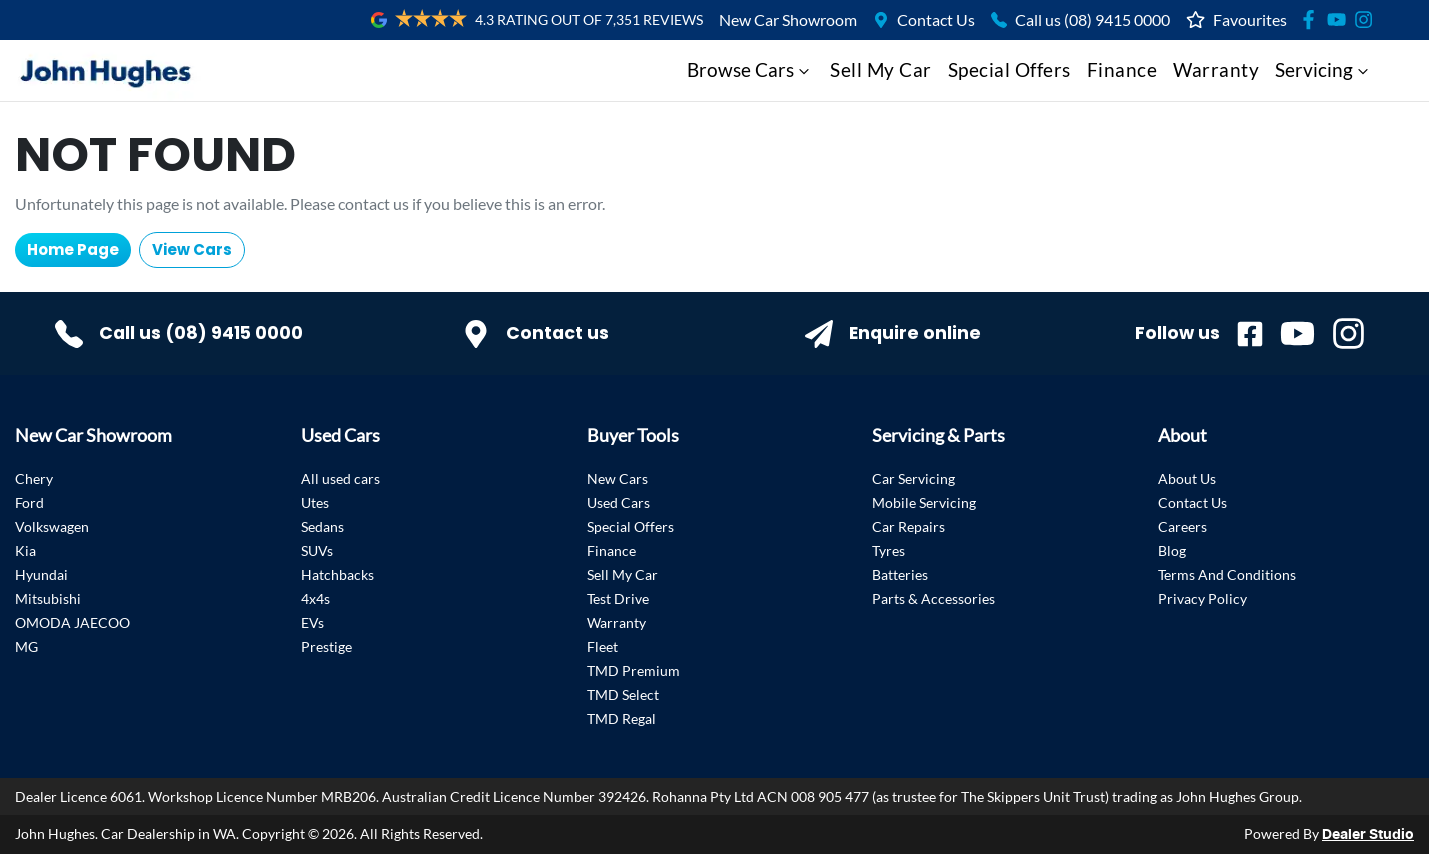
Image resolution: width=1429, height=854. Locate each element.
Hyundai (41, 574)
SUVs (317, 550)
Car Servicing (913, 478)
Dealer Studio (1368, 835)
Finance (1122, 69)
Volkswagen (52, 526)
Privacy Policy (1202, 598)
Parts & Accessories (933, 598)
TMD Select (623, 694)
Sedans (322, 526)
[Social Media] (1312, 19)
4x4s (315, 598)
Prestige (326, 646)
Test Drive (618, 598)
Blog (1172, 550)
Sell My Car (881, 69)
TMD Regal (621, 718)
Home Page (73, 249)
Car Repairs (908, 526)
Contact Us (936, 19)
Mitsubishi (48, 598)
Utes (315, 502)
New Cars (617, 478)
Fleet (602, 646)
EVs (312, 622)
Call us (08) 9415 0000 (1092, 19)
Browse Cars (750, 69)
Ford (29, 502)
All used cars (340, 478)
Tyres (888, 550)
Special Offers (1009, 69)
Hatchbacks (337, 574)
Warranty (1216, 69)
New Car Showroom (788, 19)
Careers (1182, 526)
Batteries (900, 574)
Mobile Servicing (924, 502)
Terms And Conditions (1227, 574)
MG (26, 646)
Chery (34, 478)
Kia (25, 550)
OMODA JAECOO (72, 622)
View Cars (192, 249)
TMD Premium (633, 670)
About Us (1187, 478)
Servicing (1324, 69)
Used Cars (618, 502)
